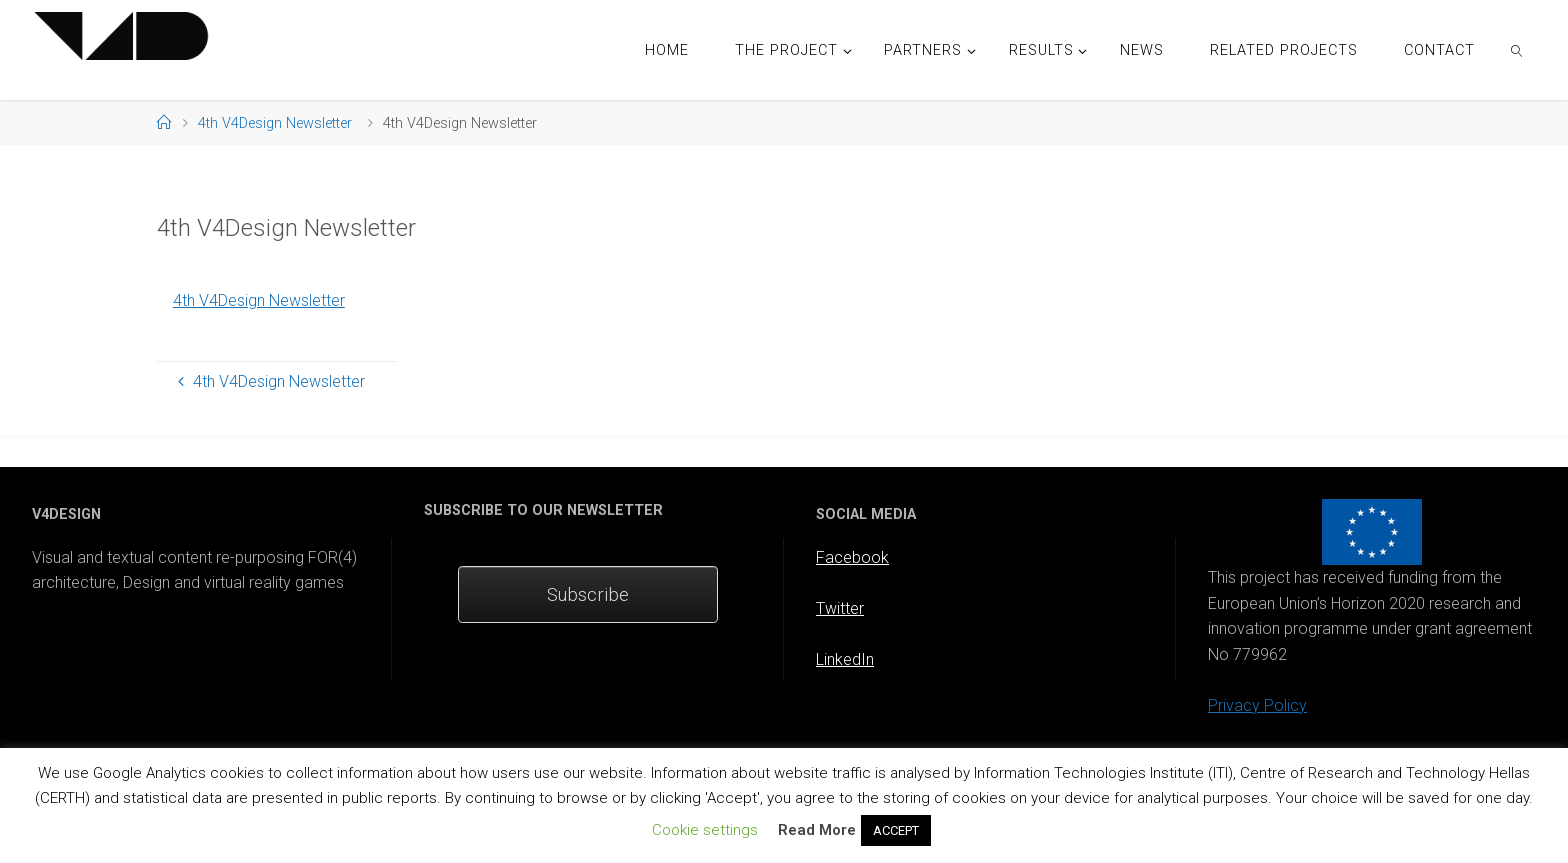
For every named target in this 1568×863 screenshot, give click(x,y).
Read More (817, 830)
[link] (1517, 50)
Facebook (852, 557)
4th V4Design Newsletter (275, 123)
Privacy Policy (1257, 705)
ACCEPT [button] (896, 830)
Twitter (840, 608)
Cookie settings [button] (705, 830)
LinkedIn (845, 659)
